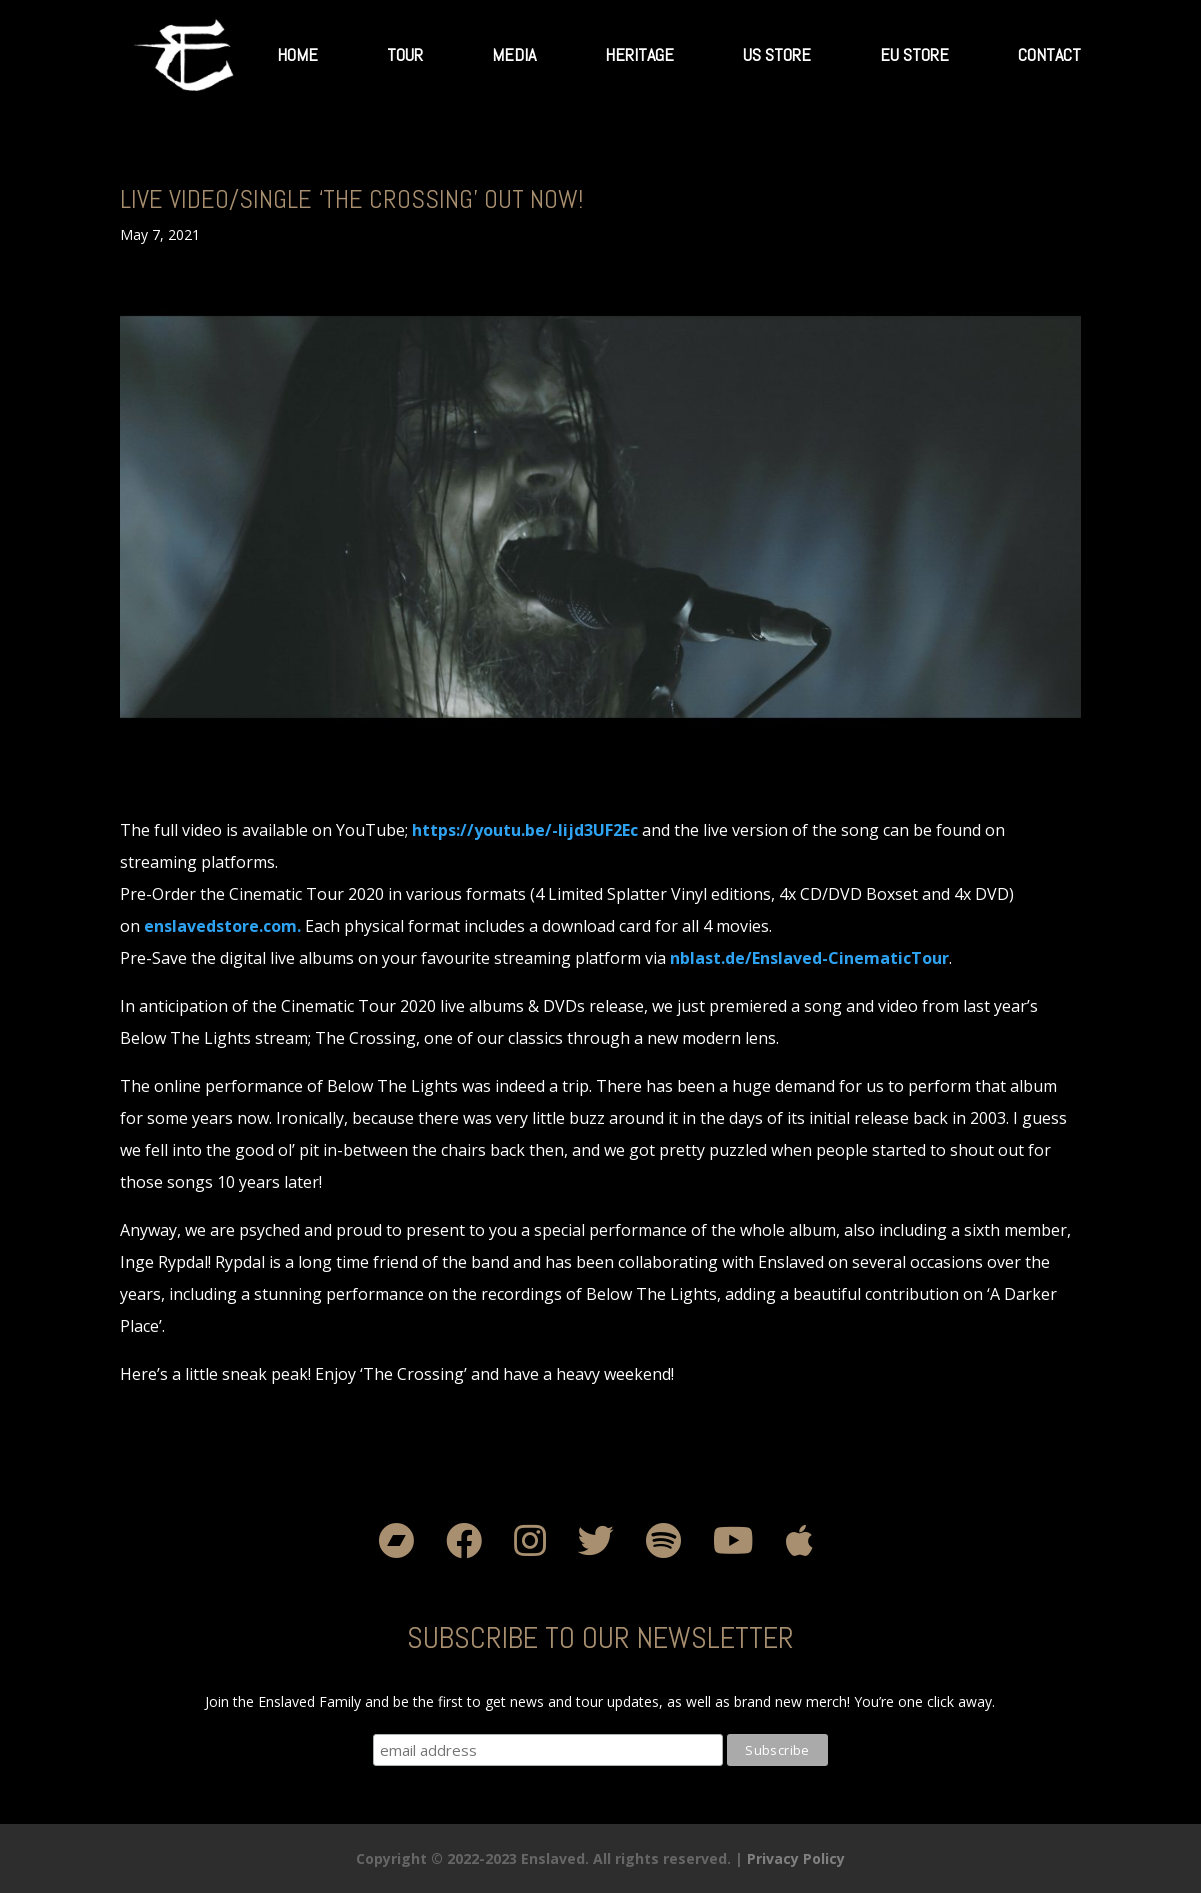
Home (297, 54)
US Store (777, 54)
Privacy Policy (796, 1858)
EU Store (914, 54)
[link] (525, 830)
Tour (405, 54)
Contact (1049, 54)
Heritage (639, 54)
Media (514, 54)
